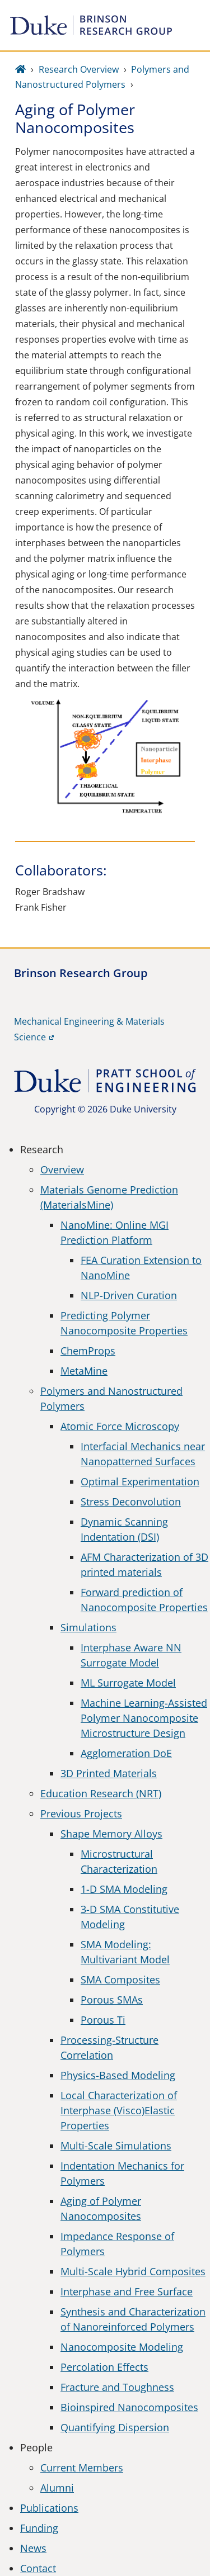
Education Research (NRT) (100, 1793)
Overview (62, 1169)
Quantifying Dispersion (114, 2427)
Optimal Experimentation (140, 1481)
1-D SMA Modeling (124, 1889)
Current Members (81, 2467)
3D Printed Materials (108, 1773)
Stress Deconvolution (131, 1501)
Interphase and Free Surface (126, 2291)
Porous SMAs (112, 1999)
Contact (38, 2568)
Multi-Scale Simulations (115, 2145)
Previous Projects (81, 1813)
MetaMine (84, 1370)
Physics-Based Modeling (117, 2075)
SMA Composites (120, 1979)
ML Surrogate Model (128, 1682)
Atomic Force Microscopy (119, 1426)
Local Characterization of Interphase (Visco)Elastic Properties (118, 2110)
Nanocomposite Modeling (121, 2347)
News (33, 2548)
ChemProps (87, 1350)
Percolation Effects (104, 2367)
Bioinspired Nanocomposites (129, 2407)
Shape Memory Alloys (111, 1833)
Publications (49, 2508)
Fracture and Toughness (117, 2387)
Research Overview (79, 69)
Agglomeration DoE (126, 1753)
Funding (39, 2528)
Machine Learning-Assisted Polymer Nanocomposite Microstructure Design (144, 1718)
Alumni (57, 2487)
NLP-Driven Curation (129, 1295)
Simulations (88, 1627)
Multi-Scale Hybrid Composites (133, 2271)
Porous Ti (103, 2019)
